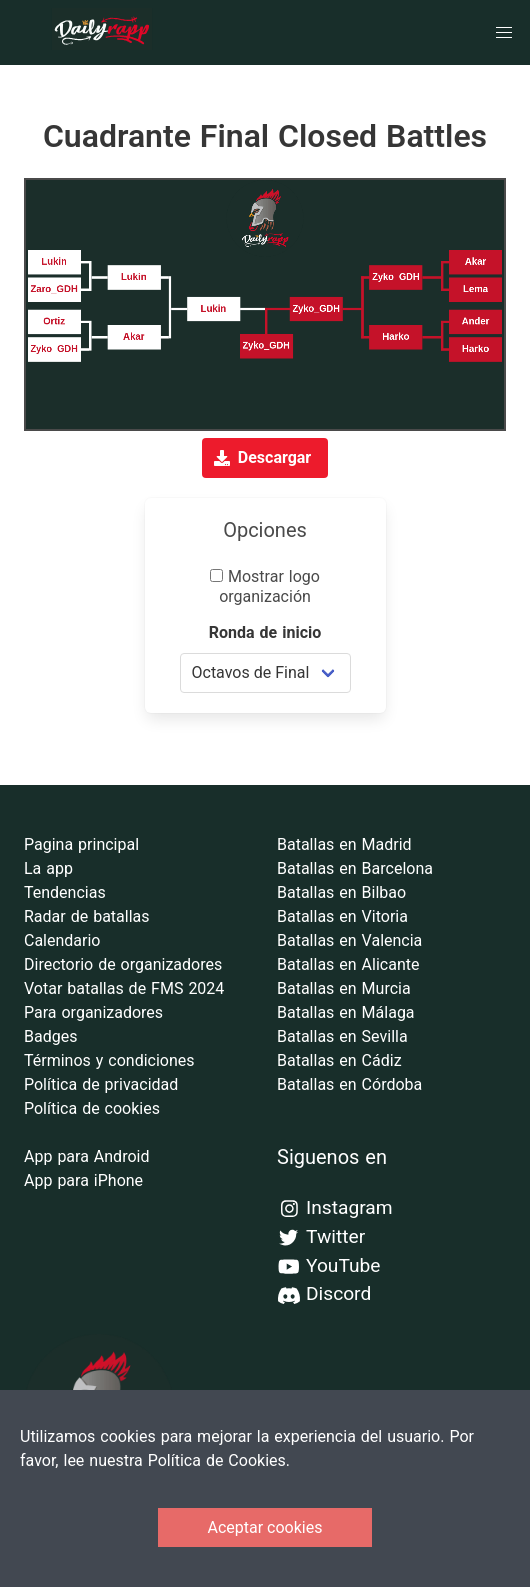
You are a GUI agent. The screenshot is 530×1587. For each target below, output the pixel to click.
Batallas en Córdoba (349, 1084)
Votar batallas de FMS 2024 (124, 988)
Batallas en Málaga (346, 1012)
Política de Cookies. (219, 1460)
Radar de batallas (87, 916)
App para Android (86, 1156)
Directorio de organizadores (123, 964)
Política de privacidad (101, 1084)
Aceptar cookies (265, 1527)
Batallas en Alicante (348, 964)
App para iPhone (83, 1180)
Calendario (62, 940)
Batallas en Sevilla (342, 1036)
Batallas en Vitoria (342, 916)
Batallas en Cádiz (339, 1060)
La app (48, 868)
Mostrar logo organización (265, 586)
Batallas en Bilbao (341, 892)
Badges (50, 1036)
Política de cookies (92, 1108)
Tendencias (65, 892)
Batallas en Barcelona (355, 868)
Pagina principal (81, 844)
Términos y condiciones (109, 1060)
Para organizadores (93, 1012)
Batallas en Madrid (344, 844)
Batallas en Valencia (349, 940)
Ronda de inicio (265, 632)
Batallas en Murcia (344, 988)
